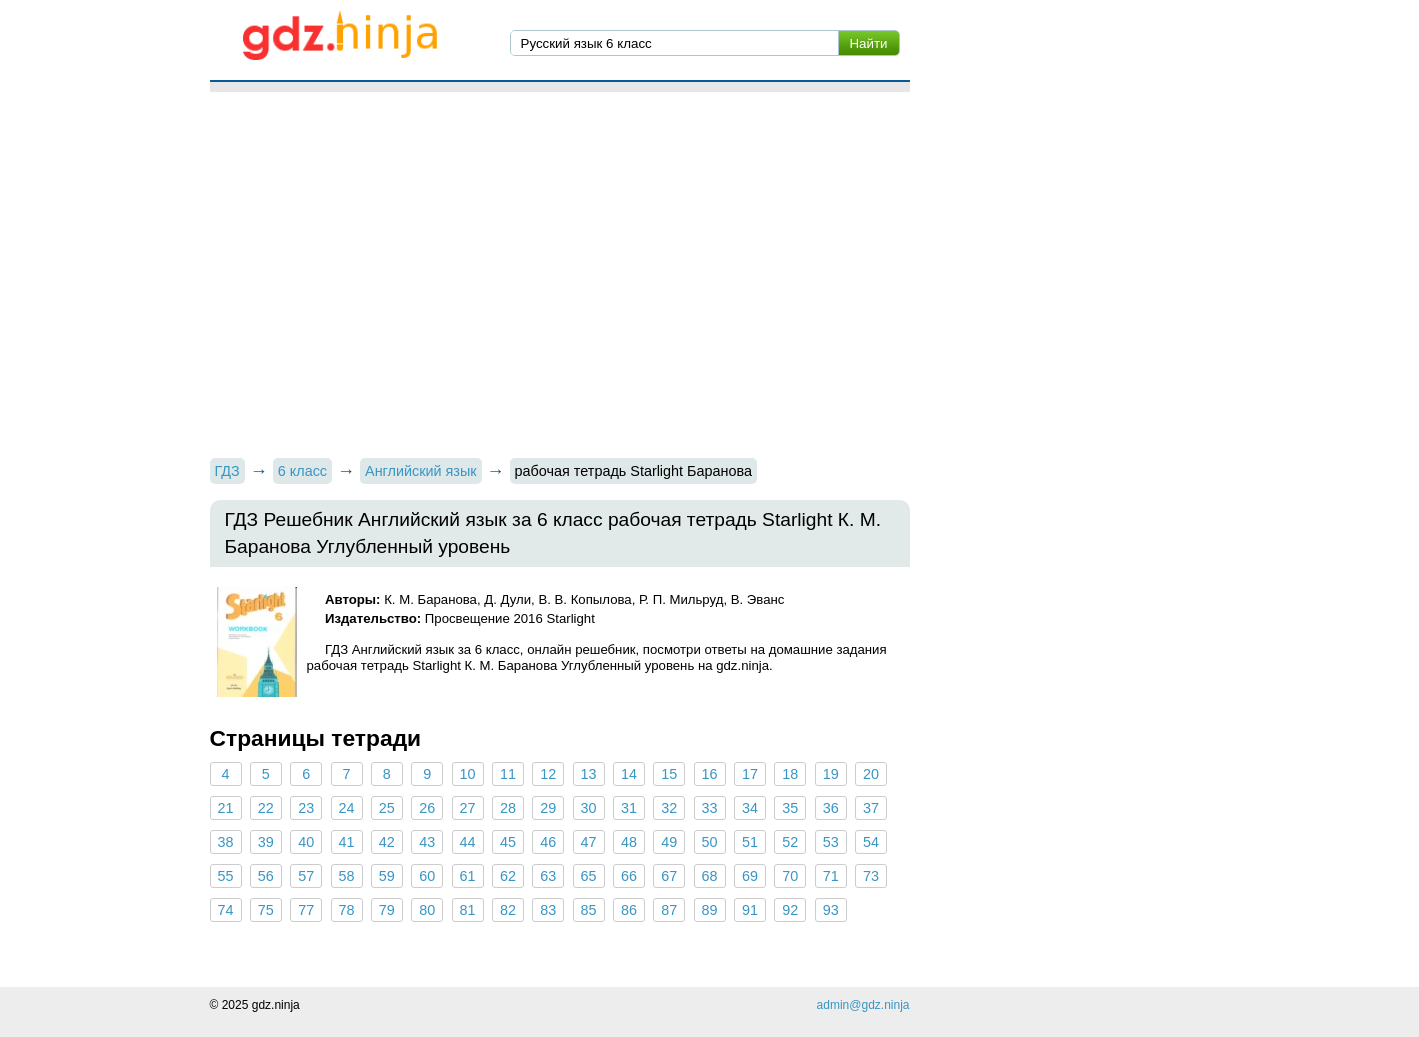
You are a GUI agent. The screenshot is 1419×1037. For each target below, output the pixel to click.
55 (225, 876)
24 (347, 808)
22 (266, 808)
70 (790, 876)
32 (669, 808)
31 (629, 808)
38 (225, 842)
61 (468, 876)
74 (225, 910)
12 (548, 774)
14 (629, 774)
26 (427, 808)
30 (589, 808)
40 (306, 842)
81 (468, 910)
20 (871, 774)
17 (750, 774)
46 (548, 842)
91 (750, 910)
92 (790, 910)
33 (710, 808)
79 (387, 910)
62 (508, 876)
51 (750, 842)
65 (589, 876)
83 (548, 910)
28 (508, 808)
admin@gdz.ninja (863, 1005)
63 (548, 876)
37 (871, 808)
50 (710, 842)
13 (589, 774)
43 (427, 842)
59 (387, 876)
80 (427, 910)
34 (750, 808)
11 (508, 774)
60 (427, 876)
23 (306, 808)
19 (831, 774)
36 (831, 808)
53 (831, 842)
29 (548, 808)
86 (629, 910)
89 (710, 910)
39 (266, 842)
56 (266, 876)
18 (790, 774)
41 (347, 842)
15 (669, 774)
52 (790, 842)
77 (306, 910)
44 (468, 842)
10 (468, 774)
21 (225, 808)
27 (468, 808)
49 (669, 842)
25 (387, 808)
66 (629, 876)
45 (508, 842)
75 (266, 910)
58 (347, 876)
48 (629, 842)
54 (871, 842)
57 (306, 876)
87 (669, 910)
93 (831, 910)
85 (589, 910)
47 (589, 842)
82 (508, 910)
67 (669, 876)
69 (750, 876)
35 (790, 808)
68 (710, 876)
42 (387, 842)
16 (710, 774)
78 (347, 910)
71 (831, 876)
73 (871, 876)
